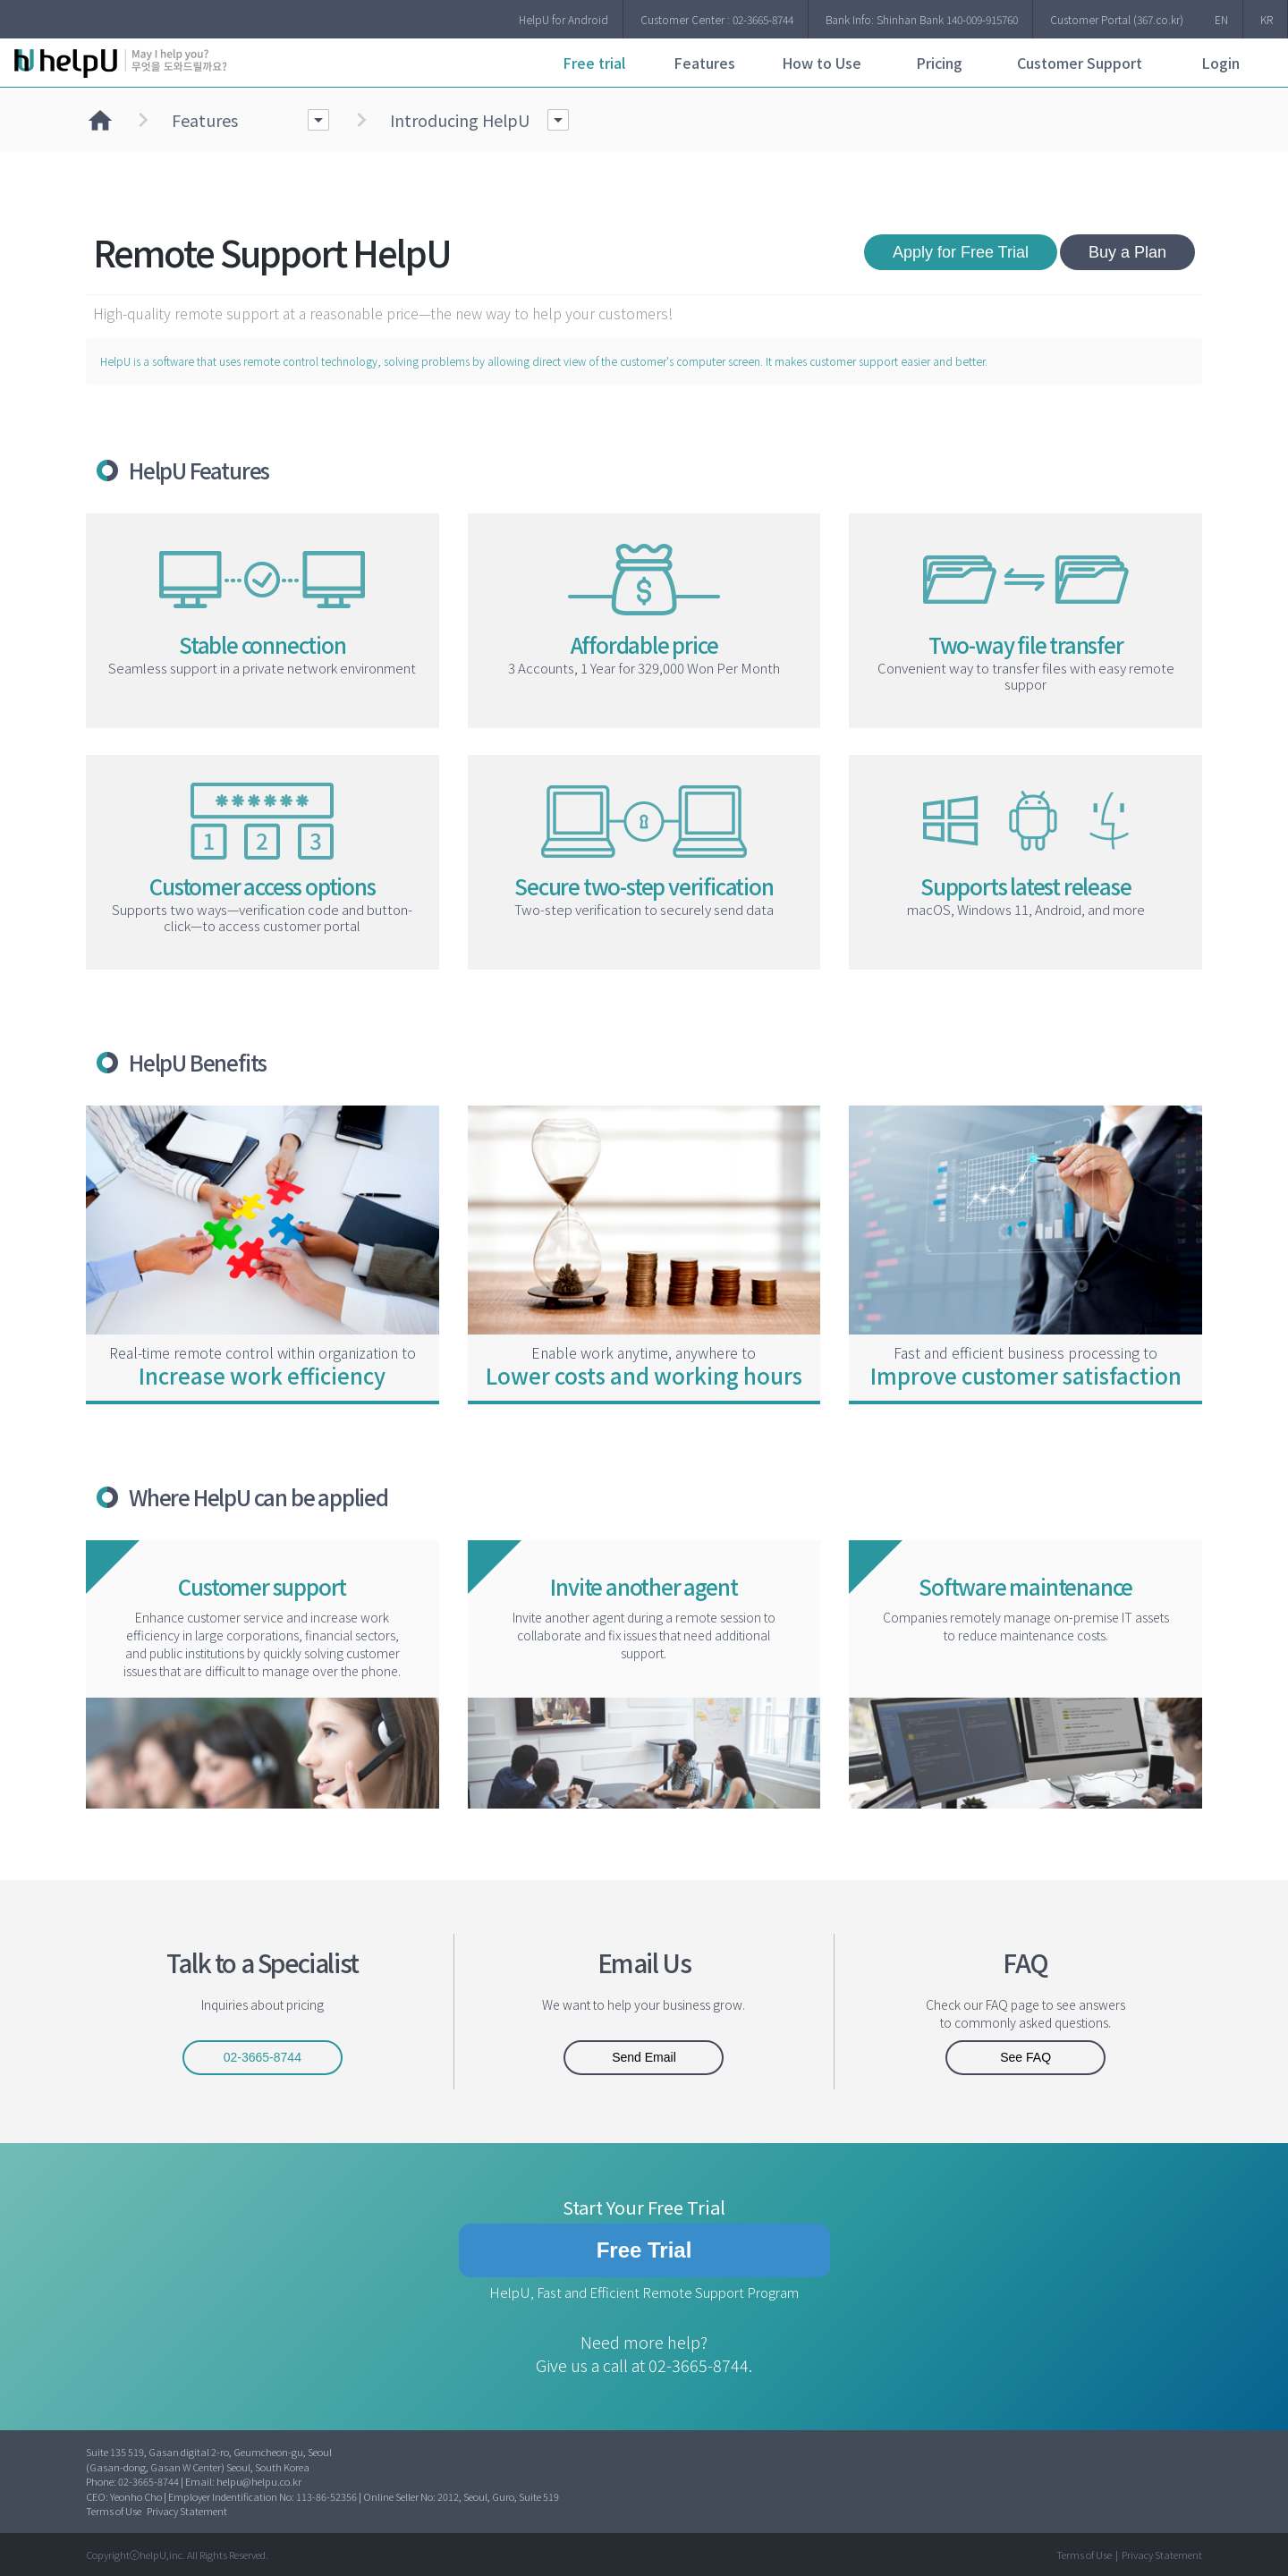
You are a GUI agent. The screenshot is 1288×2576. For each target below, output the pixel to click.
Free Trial (644, 2250)
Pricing (939, 62)
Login (1220, 62)
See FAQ (1025, 2057)
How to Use (821, 62)
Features (704, 62)
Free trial (594, 62)
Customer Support (1079, 62)
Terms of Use (113, 2511)
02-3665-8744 (262, 2057)
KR (1266, 19)
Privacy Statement (187, 2511)
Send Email (644, 2057)
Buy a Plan (1127, 252)
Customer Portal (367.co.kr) (1116, 19)
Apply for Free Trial (961, 252)
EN (1221, 19)
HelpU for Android (563, 19)
